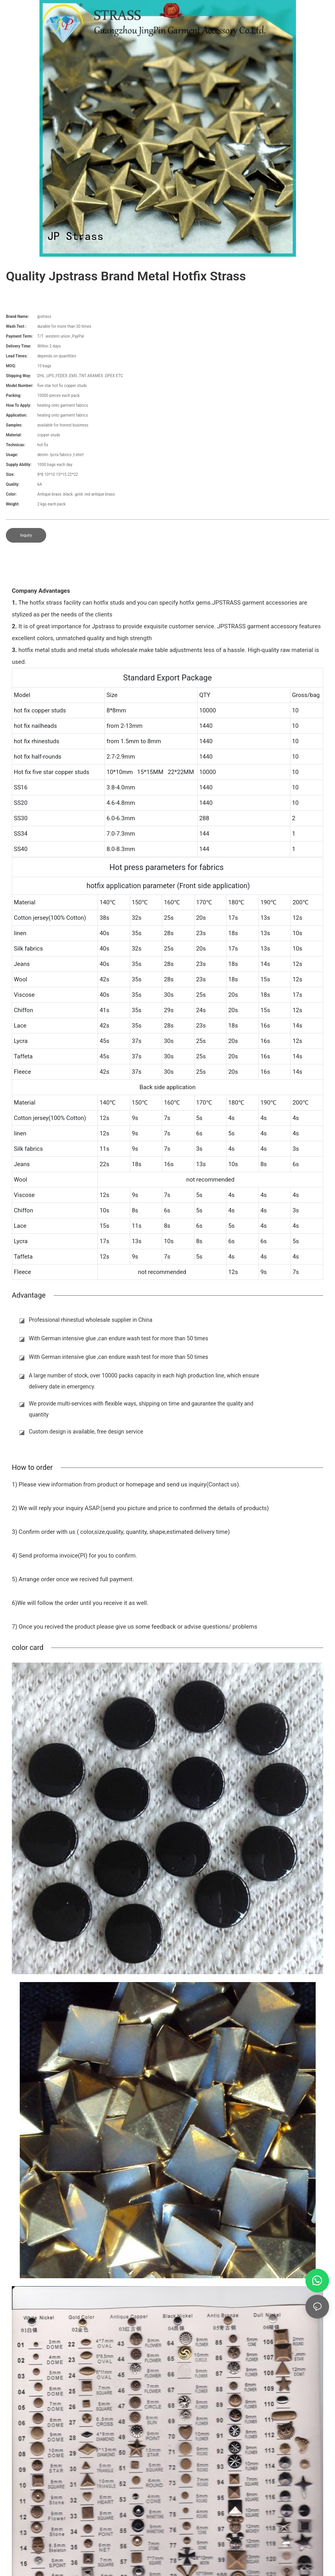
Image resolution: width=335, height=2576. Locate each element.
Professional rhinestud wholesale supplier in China (90, 1320)
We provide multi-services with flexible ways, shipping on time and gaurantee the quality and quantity (141, 1409)
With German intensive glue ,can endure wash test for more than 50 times (118, 1338)
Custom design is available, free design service (86, 1431)
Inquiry (26, 535)
